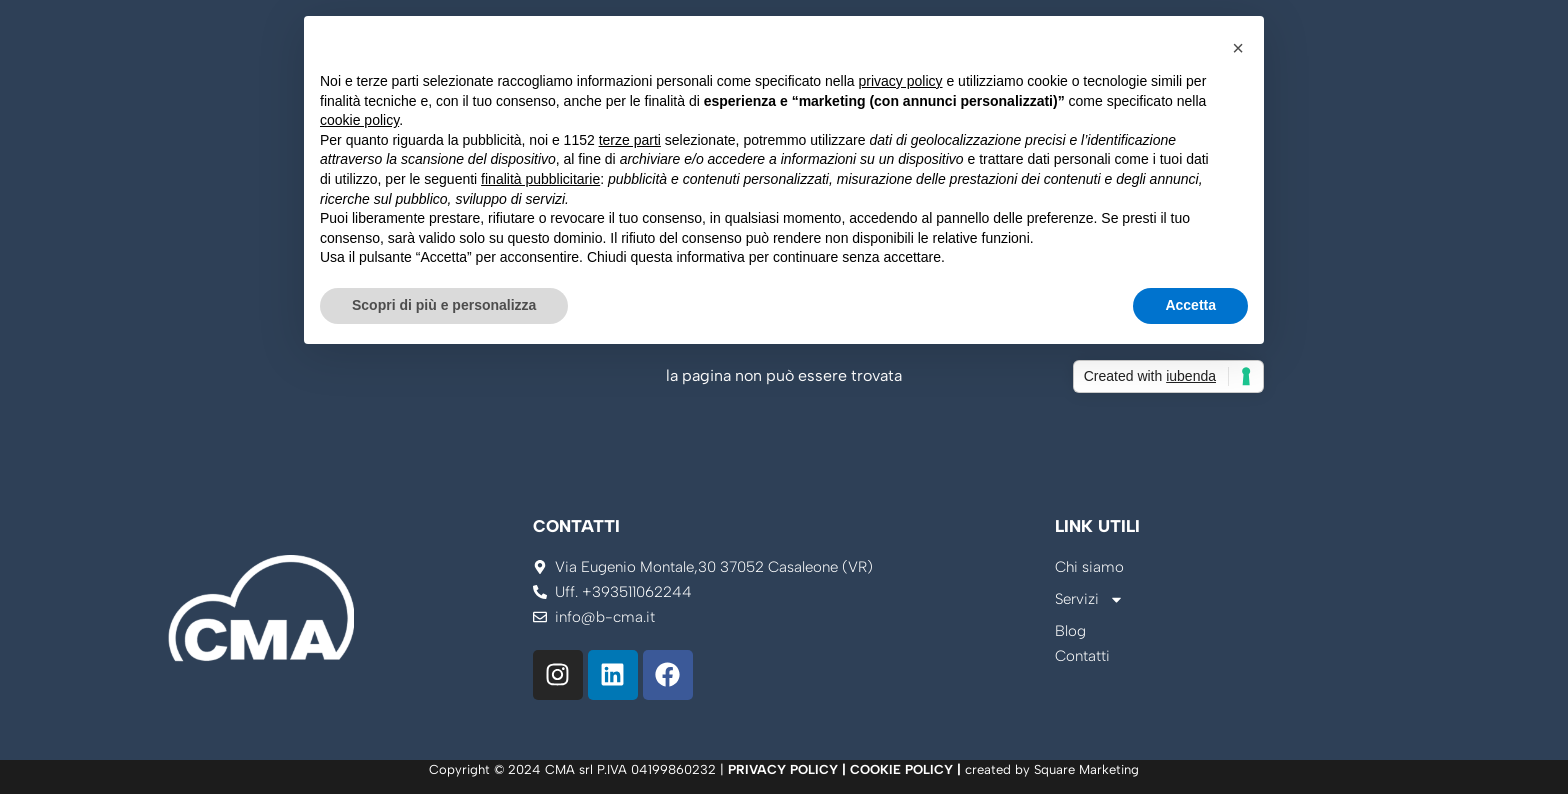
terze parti (630, 140)
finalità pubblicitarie (540, 179)
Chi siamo (1089, 567)
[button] (1238, 48)
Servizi (1089, 599)
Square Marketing (1086, 769)
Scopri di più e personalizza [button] (444, 305)
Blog (1070, 631)
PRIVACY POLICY (783, 769)
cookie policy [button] (359, 120)
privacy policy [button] (901, 81)
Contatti (1082, 656)
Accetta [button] (1190, 305)
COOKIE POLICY (901, 769)
